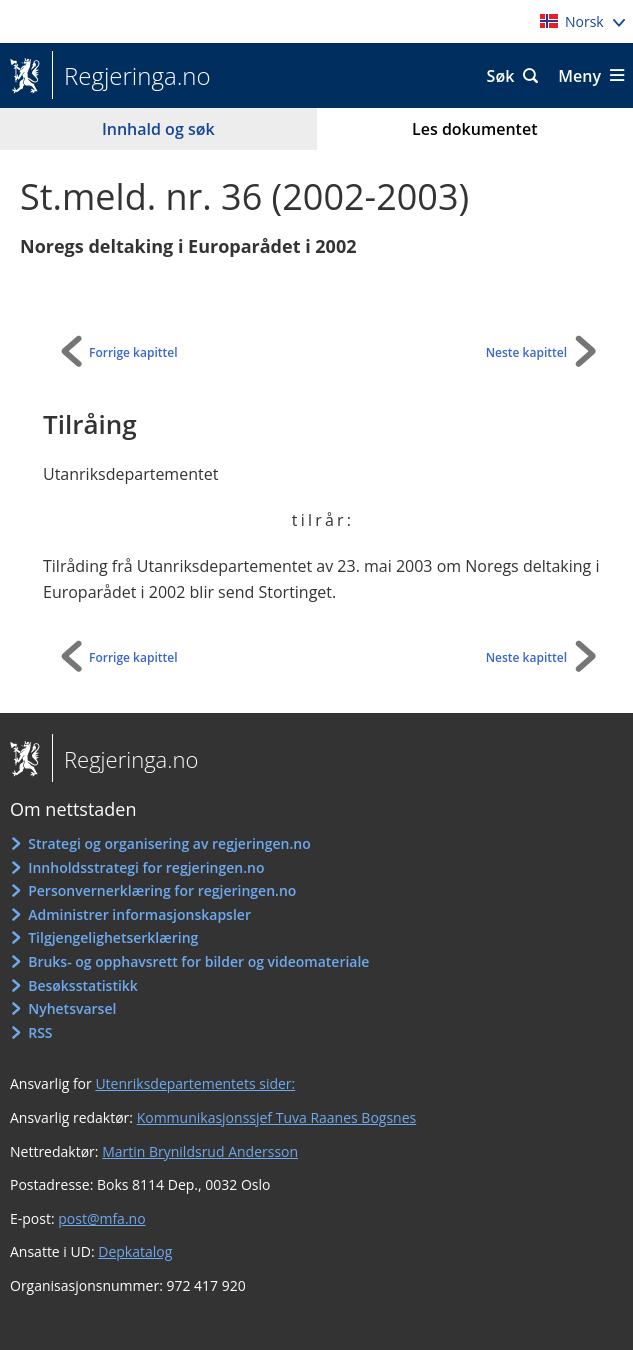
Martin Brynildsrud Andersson (200, 1151)
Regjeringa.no (131, 76)
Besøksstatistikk (83, 985)
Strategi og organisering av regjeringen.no (169, 843)
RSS (40, 1032)
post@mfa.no (101, 1218)
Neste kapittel (526, 352)
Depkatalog (135, 1251)
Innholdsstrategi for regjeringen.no (146, 867)
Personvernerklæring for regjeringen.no (162, 890)
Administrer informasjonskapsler (139, 914)
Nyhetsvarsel (72, 1008)
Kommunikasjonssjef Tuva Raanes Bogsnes (277, 1117)
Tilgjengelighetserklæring (113, 937)
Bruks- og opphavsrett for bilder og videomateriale (198, 961)
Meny (579, 76)
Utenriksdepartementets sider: (195, 1083)
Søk (501, 76)
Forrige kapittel (133, 352)
